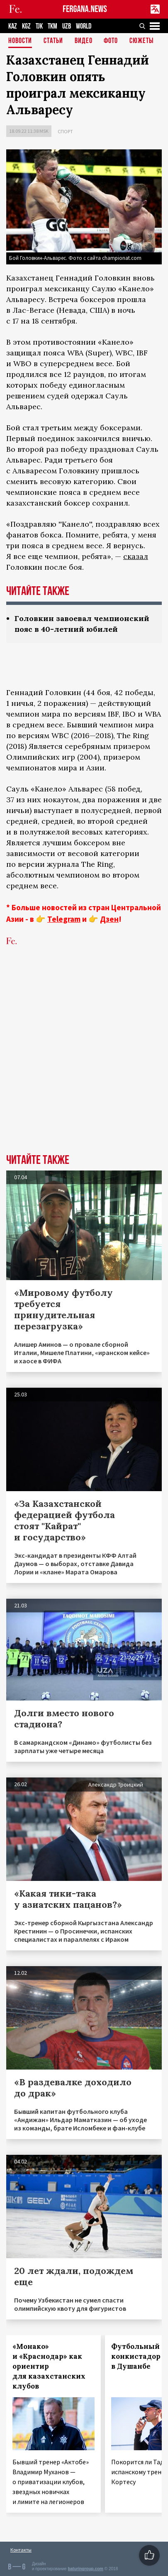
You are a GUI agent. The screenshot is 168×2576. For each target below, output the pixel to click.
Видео (84, 41)
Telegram (63, 919)
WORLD (83, 26)
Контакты (21, 2550)
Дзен (109, 919)
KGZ (26, 26)
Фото (111, 41)
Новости (20, 41)
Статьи (53, 41)
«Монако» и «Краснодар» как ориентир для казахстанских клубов (48, 2366)
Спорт (65, 131)
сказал (135, 556)
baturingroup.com (85, 2568)
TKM (52, 26)
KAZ (12, 26)
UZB (66, 26)
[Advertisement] (84, 1062)
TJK (39, 26)
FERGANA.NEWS (85, 9)
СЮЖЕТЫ (141, 41)
